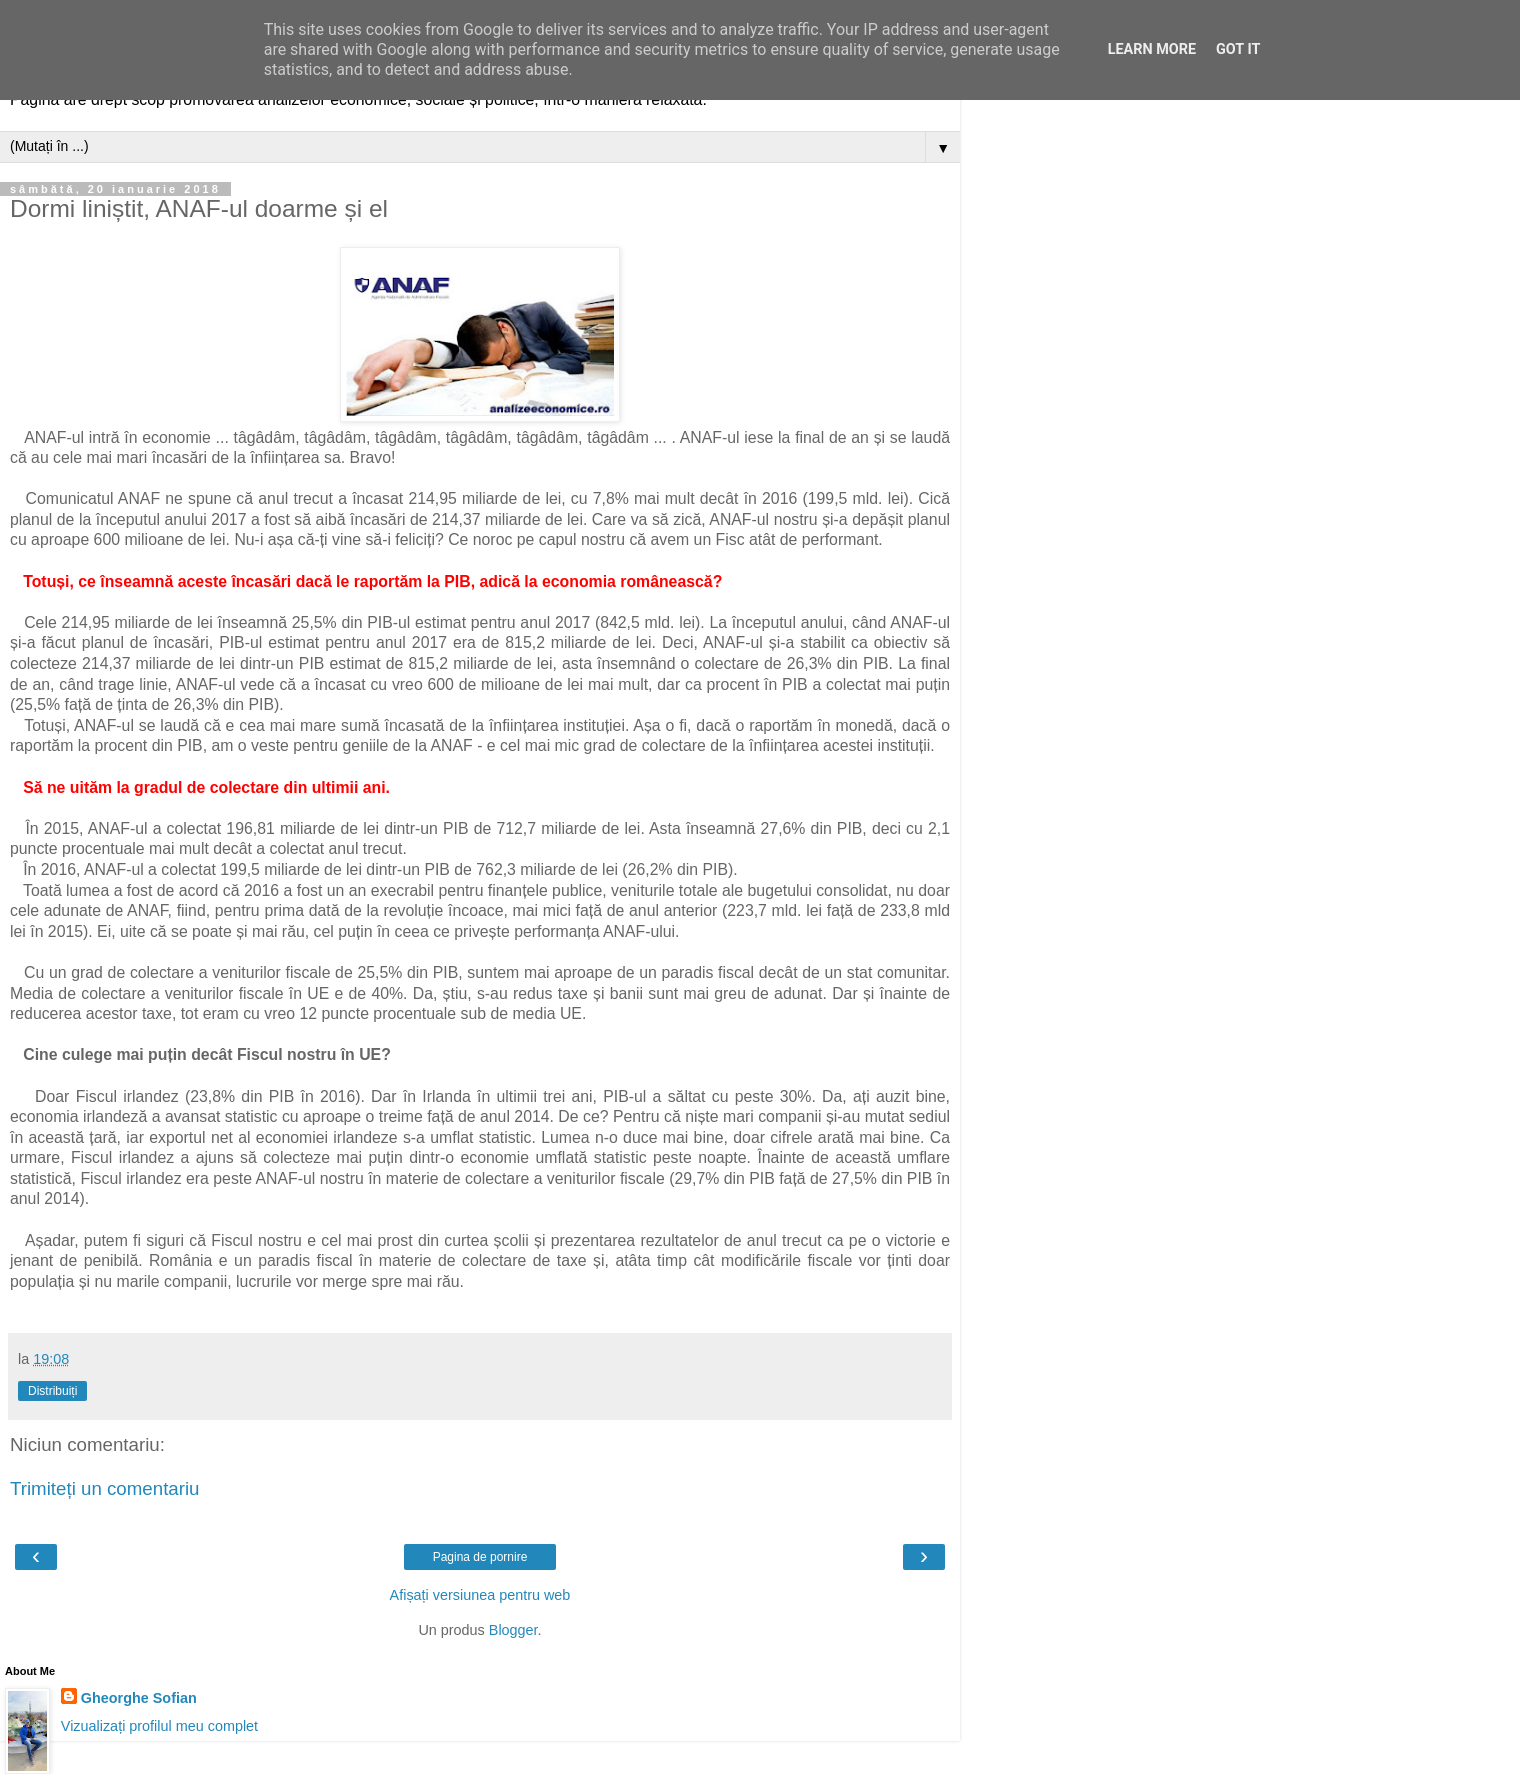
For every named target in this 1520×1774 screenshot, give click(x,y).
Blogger (513, 1630)
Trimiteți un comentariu (105, 1488)
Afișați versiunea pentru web (480, 1595)
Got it (1238, 49)
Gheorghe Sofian (139, 1698)
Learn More (1152, 49)
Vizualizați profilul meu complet (159, 1726)
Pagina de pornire (480, 1557)
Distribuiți (52, 1391)
